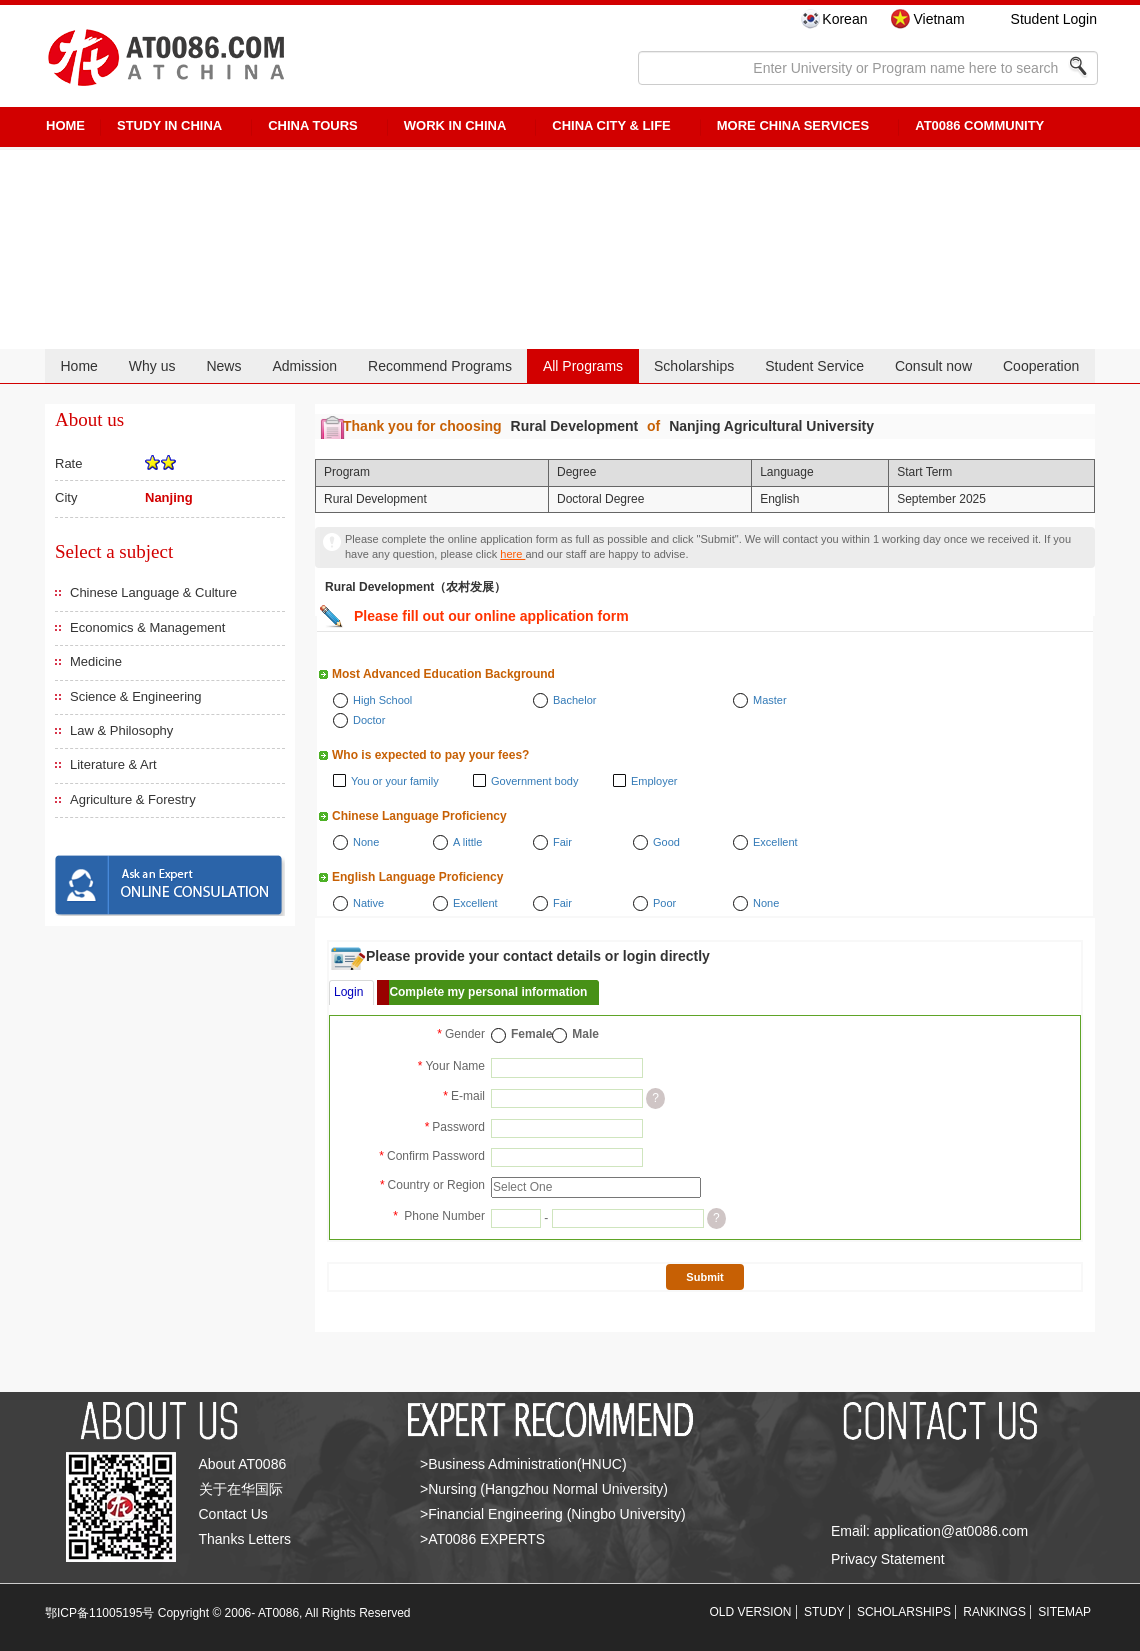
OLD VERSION (751, 1612)
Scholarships (694, 366)
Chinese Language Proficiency (419, 816)
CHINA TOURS (313, 125)
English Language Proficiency (417, 877)
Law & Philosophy (121, 730)
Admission (304, 366)
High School (382, 700)
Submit (704, 1277)
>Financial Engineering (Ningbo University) (553, 1514)
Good (666, 842)
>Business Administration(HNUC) (523, 1464)
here (512, 554)
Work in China (455, 125)
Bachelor (574, 700)
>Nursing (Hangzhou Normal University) (544, 1489)
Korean (844, 19)
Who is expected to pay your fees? (430, 755)
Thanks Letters (245, 1539)
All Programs (583, 366)
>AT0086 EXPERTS (482, 1539)
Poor (664, 903)
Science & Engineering (136, 696)
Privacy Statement (888, 1559)
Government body (534, 781)
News (223, 366)
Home (78, 366)
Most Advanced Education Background (443, 674)
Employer (654, 781)
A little (467, 842)
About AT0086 (243, 1464)
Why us (152, 366)
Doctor (369, 720)
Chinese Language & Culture (153, 592)
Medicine (96, 661)
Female (531, 1034)
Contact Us (233, 1514)
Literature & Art (113, 764)
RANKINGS (994, 1612)
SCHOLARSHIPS (904, 1612)
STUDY (824, 1612)
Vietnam (938, 19)
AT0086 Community (979, 125)
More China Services (793, 125)
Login (348, 992)
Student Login (1054, 19)
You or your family (395, 781)
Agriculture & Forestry (133, 799)
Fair (562, 842)
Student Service (814, 366)
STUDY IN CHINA (169, 125)
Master (770, 700)
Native (368, 903)
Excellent (775, 842)
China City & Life (611, 125)
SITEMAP (1064, 1612)
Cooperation (1041, 366)
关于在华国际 (241, 1489)
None (366, 842)
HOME (65, 125)
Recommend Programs (440, 366)
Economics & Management (147, 627)
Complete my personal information (488, 992)
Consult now (933, 366)
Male (585, 1034)
